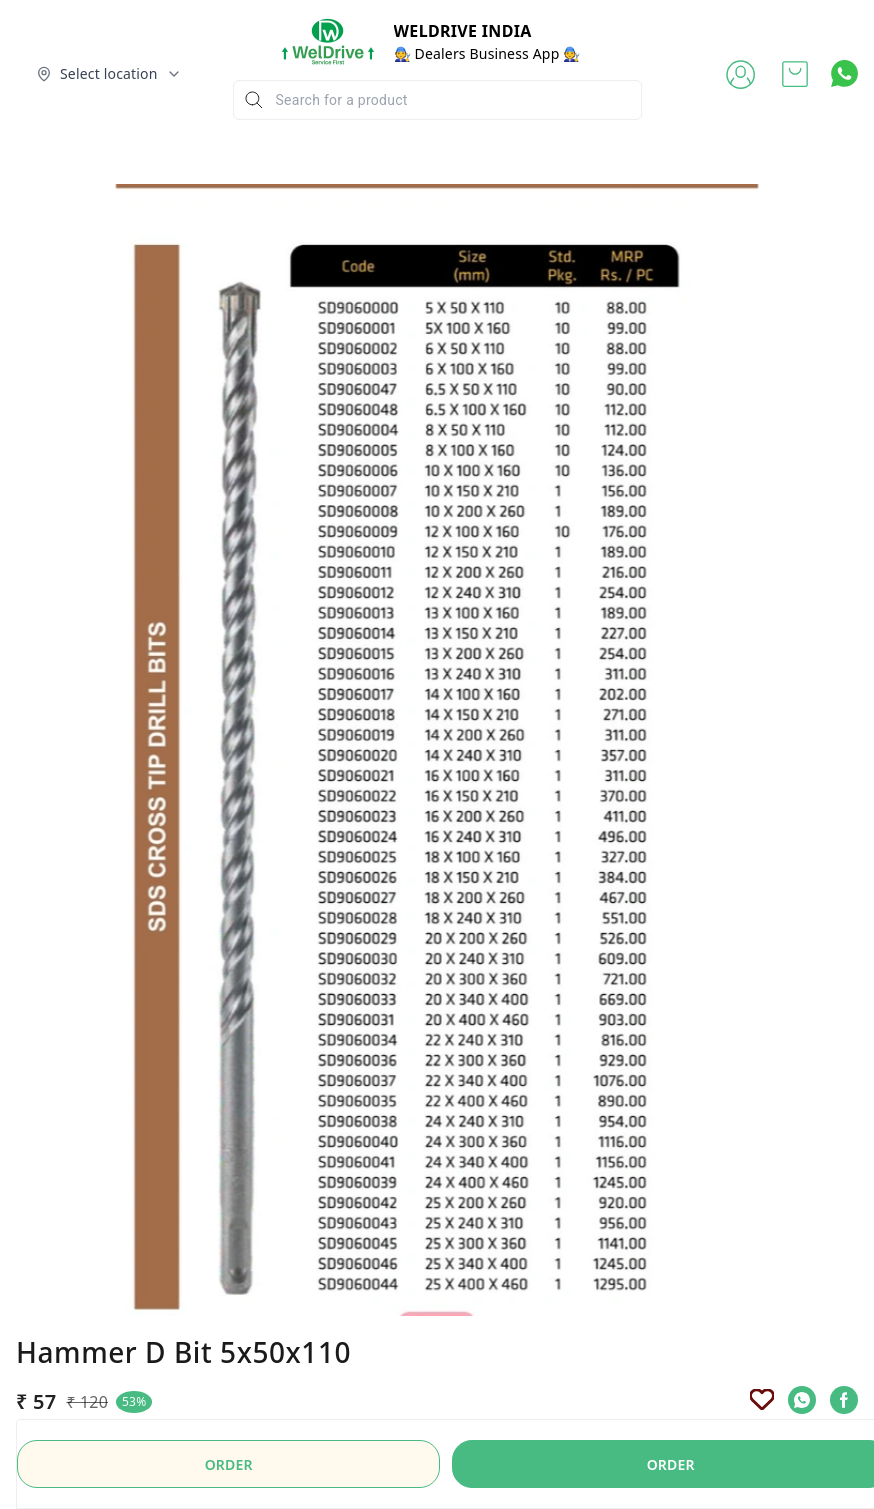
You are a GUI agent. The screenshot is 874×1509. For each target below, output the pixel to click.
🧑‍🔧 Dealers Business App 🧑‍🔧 (487, 53)
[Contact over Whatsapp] (844, 73)
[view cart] (795, 74)
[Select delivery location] (109, 74)
